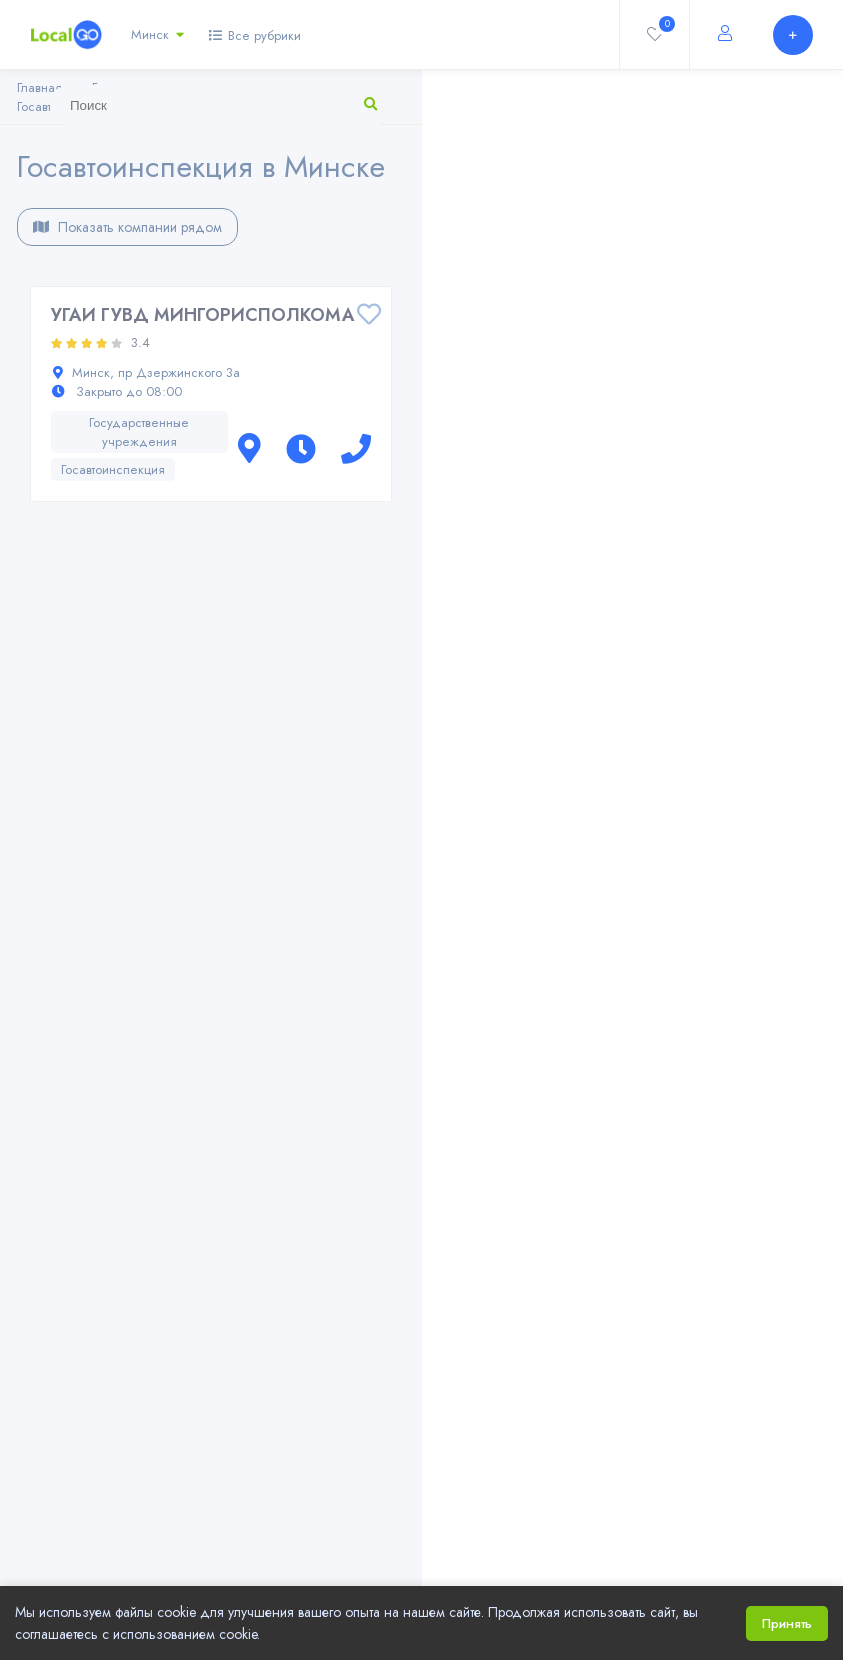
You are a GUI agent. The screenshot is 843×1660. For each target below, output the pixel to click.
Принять (787, 1623)
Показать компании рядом (127, 227)
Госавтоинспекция (113, 469)
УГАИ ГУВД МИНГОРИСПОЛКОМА (203, 315)
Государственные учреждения (139, 432)
